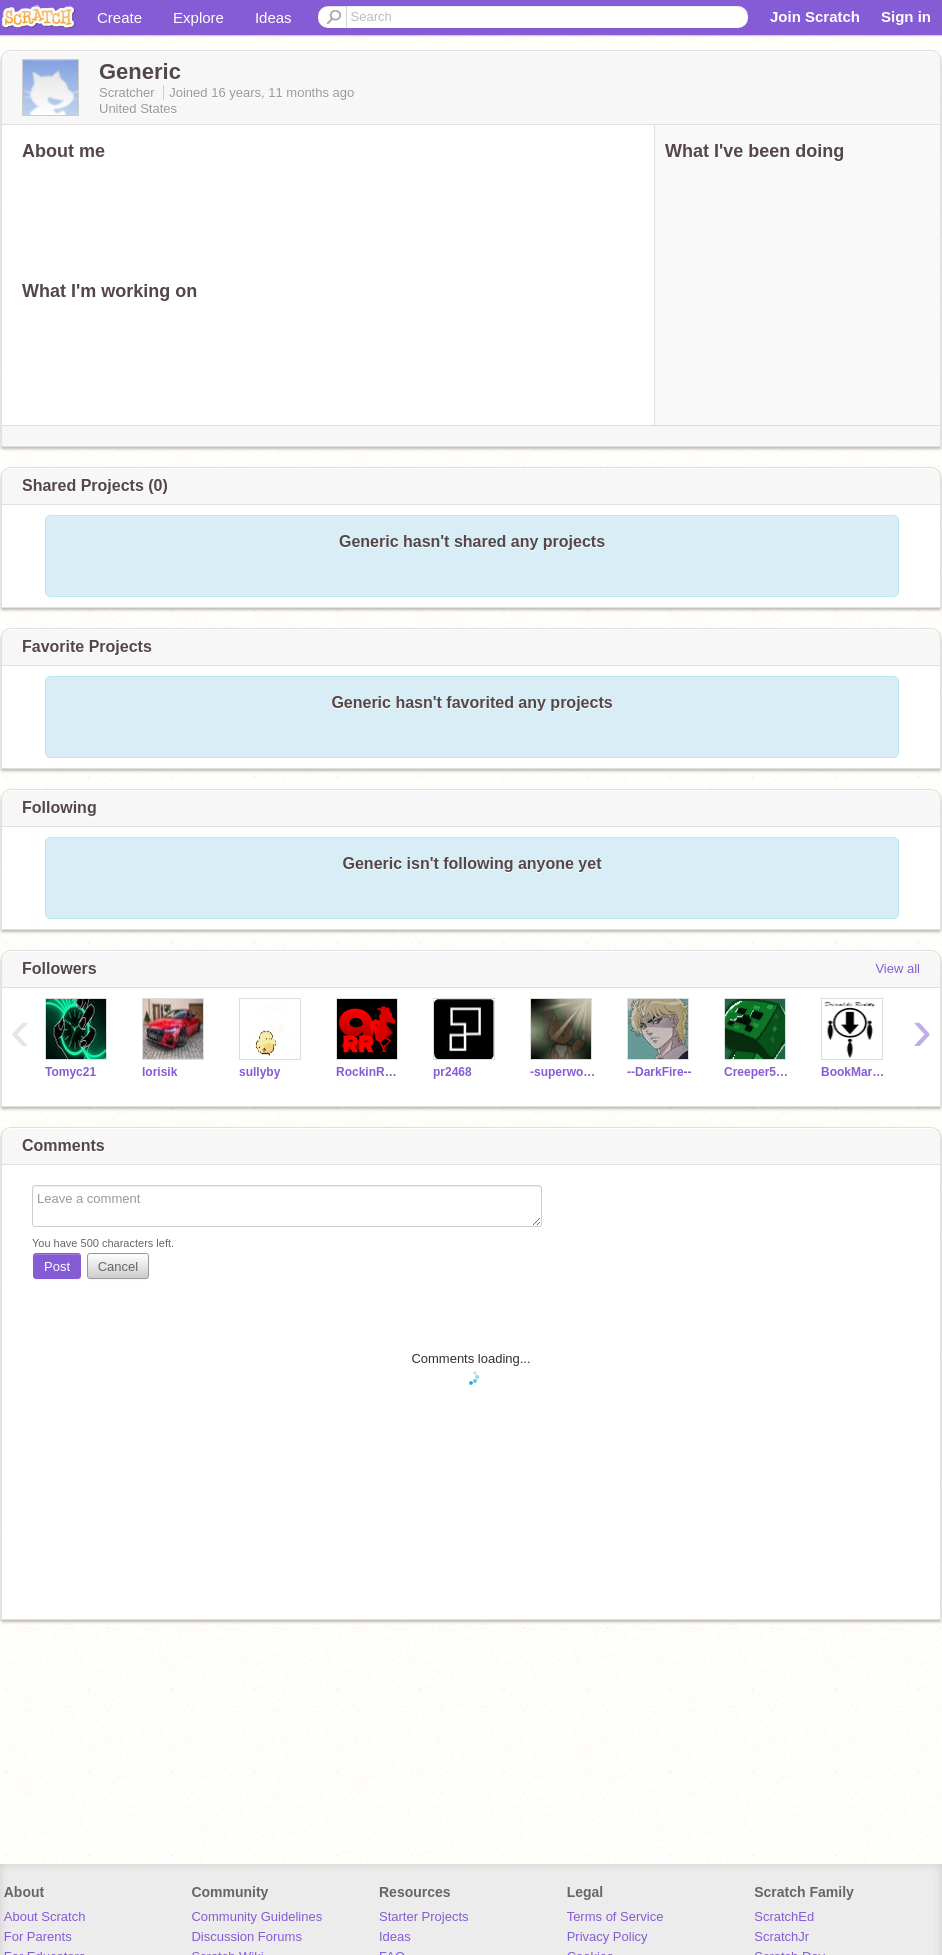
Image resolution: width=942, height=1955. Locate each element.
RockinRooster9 (369, 1072)
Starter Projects (424, 1916)
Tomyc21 (70, 1072)
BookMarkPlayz (854, 1072)
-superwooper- (563, 1072)
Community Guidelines (256, 1916)
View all (897, 968)
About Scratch (45, 1916)
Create (119, 17)
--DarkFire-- (659, 1072)
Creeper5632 (757, 1072)
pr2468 (452, 1072)
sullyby (259, 1072)
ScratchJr (781, 1936)
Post (57, 1266)
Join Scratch (815, 16)
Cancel (118, 1266)
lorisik (159, 1072)
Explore (198, 17)
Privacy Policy (607, 1936)
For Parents (38, 1936)
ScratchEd (784, 1916)
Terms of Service (615, 1916)
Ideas (273, 17)
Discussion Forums (246, 1936)
